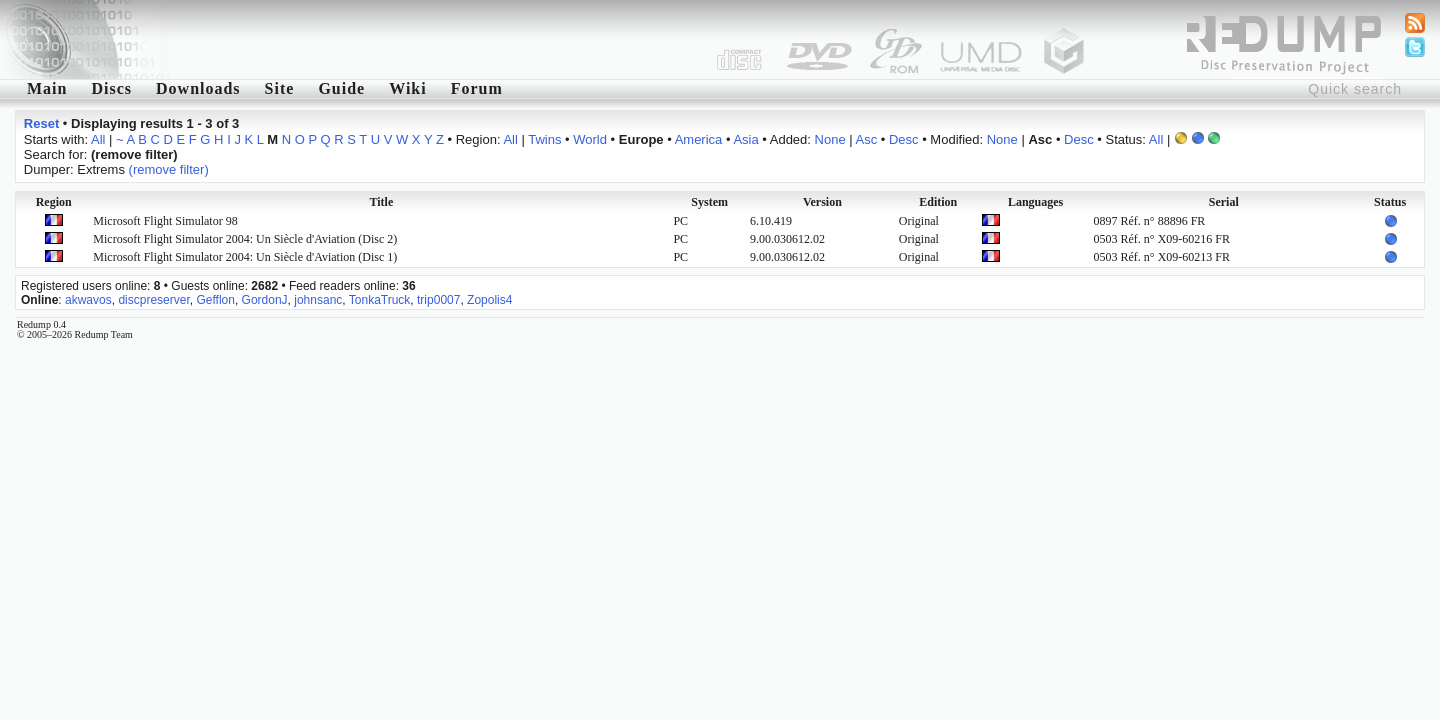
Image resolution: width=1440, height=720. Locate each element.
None (830, 139)
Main (47, 88)
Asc (867, 139)
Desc (904, 139)
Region (54, 202)
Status (1390, 202)
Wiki (408, 88)
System (709, 202)
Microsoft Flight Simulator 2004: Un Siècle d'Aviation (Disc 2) (245, 239)
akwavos (88, 300)
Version (822, 202)
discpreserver (153, 300)
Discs (111, 88)
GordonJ (265, 300)
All (98, 139)
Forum (477, 88)
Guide (341, 88)
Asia (745, 139)
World (590, 139)
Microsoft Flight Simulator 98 (165, 221)
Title (381, 202)
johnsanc (318, 300)
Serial (1224, 202)
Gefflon (215, 300)
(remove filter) (169, 169)
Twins (544, 139)
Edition (938, 202)
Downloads (198, 88)
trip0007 (438, 300)
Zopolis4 (489, 300)
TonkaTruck (380, 300)
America (699, 139)
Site (280, 88)
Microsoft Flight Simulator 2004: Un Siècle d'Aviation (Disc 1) (245, 257)
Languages (1035, 202)
